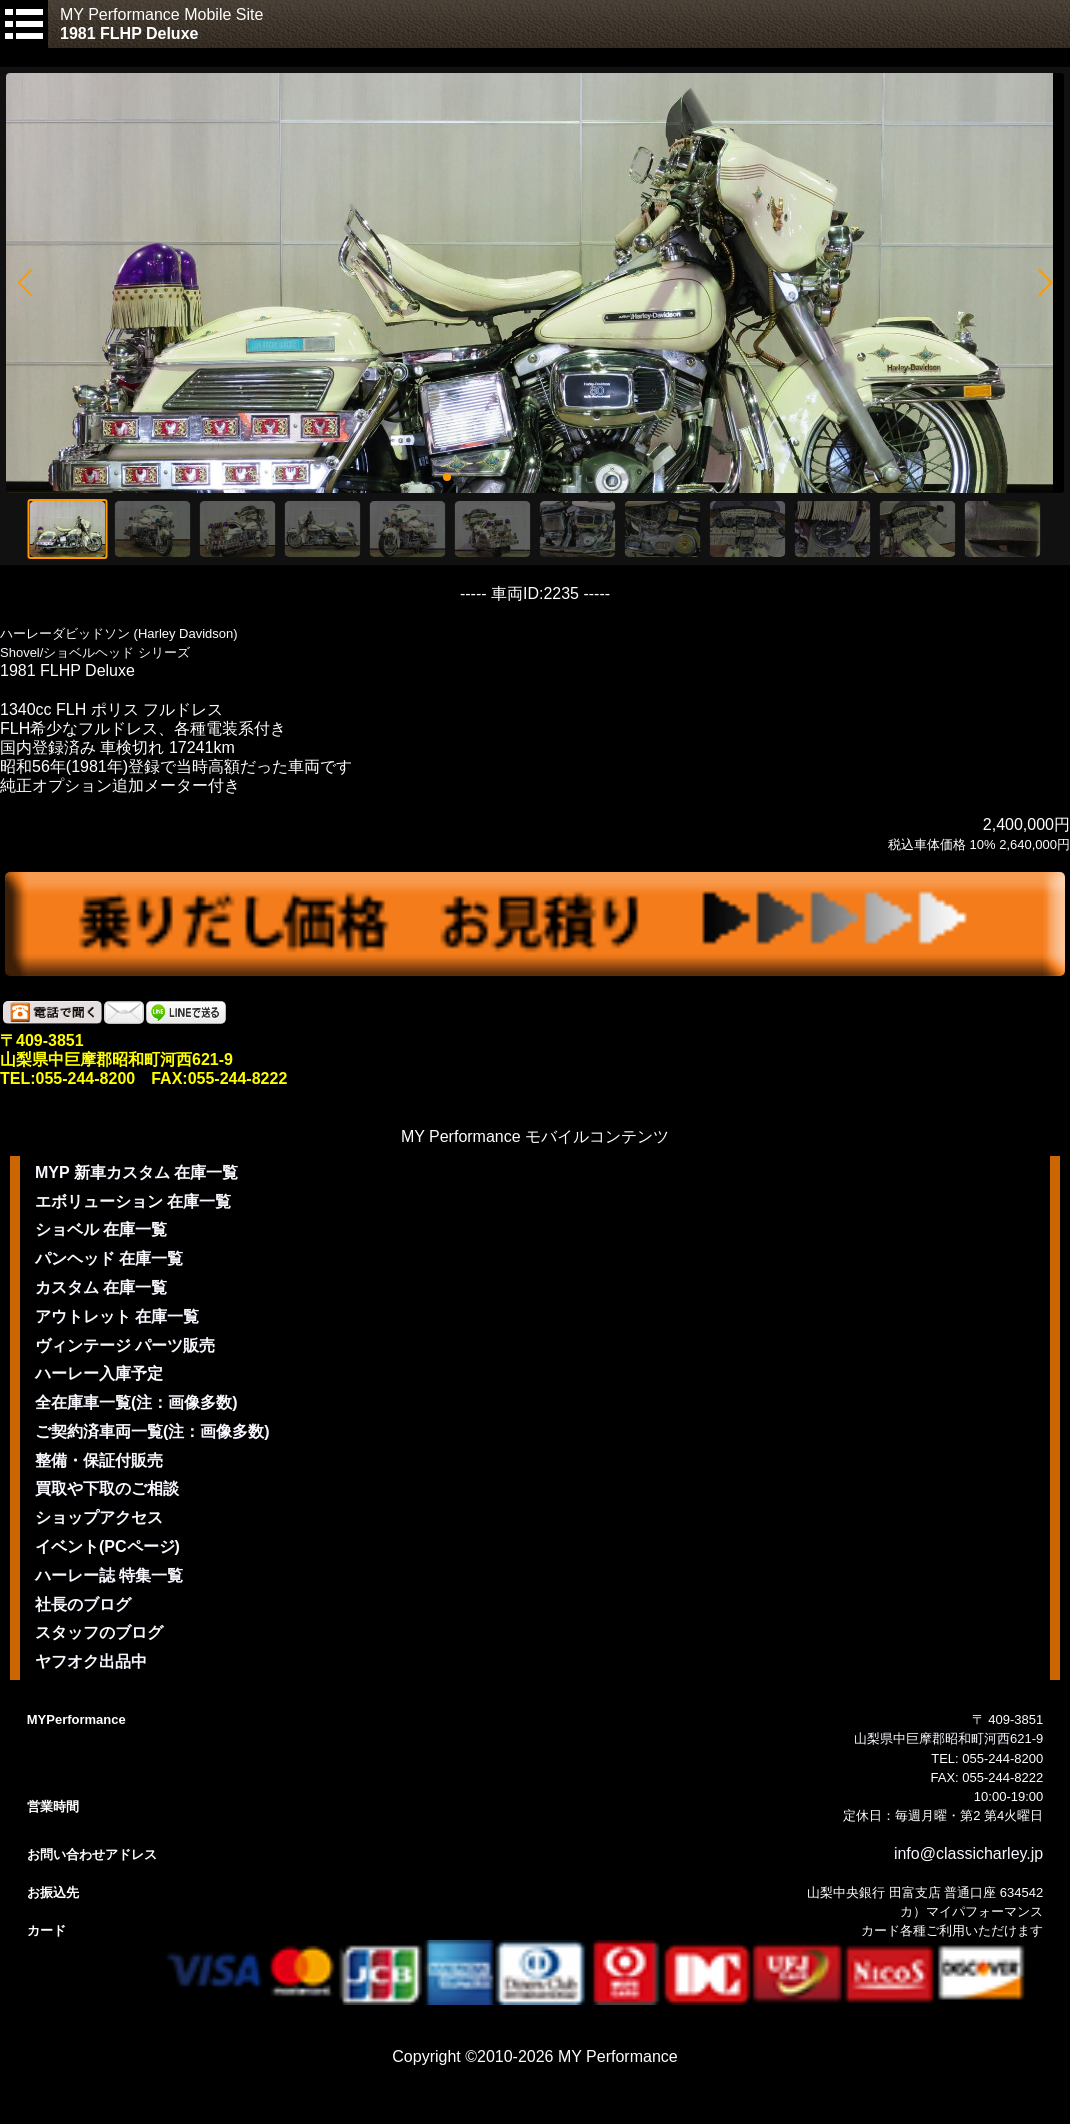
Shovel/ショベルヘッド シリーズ (95, 652)
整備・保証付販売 (99, 1460)
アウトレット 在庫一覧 (117, 1316)
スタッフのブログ (99, 1632)
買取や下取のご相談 (107, 1488)
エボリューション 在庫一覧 (133, 1201)
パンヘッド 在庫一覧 (109, 1258)
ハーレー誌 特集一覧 (109, 1575)
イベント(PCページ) (107, 1546)
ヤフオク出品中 (91, 1661)
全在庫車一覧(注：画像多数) (136, 1402)
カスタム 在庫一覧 (101, 1287)
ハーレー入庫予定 (99, 1373)
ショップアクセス (99, 1517)
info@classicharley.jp (968, 1853)
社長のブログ (83, 1604)
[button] (24, 283)
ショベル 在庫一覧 (101, 1229)
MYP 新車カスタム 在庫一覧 (136, 1172)
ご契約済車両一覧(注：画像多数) (152, 1431)
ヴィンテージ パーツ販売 (125, 1345)
